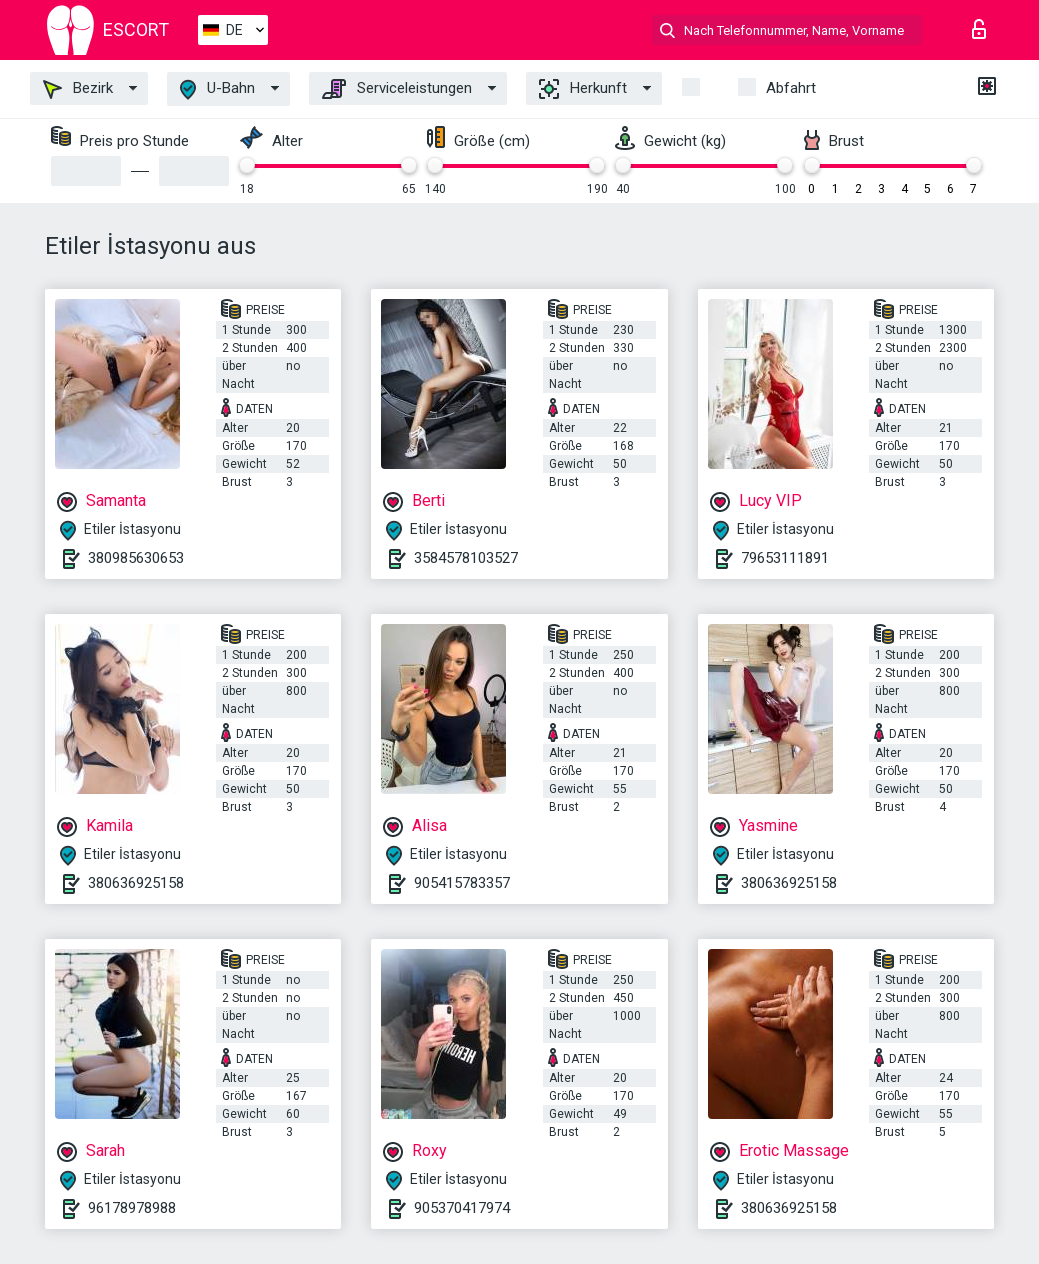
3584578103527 (466, 558)
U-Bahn (217, 89)
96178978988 (132, 1208)
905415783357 (462, 883)
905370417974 (462, 1208)
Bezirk (78, 89)
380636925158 (136, 883)
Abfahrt (791, 88)
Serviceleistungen (397, 89)
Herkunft (583, 89)
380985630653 (136, 558)
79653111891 (785, 558)
